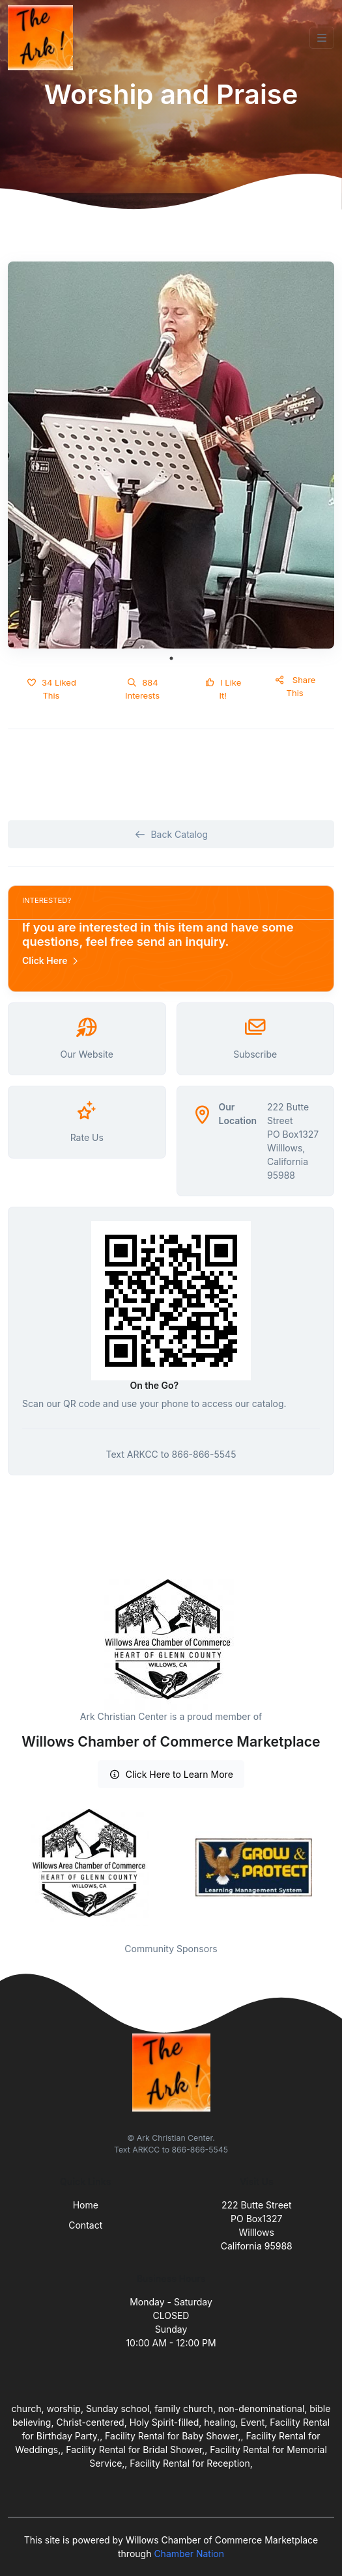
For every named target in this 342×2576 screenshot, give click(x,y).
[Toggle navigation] (321, 38)
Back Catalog (171, 834)
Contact (85, 2225)
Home (85, 2204)
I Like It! (223, 689)
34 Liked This (51, 689)
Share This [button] (295, 686)
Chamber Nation (189, 2553)
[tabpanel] (171, 455)
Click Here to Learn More (171, 1774)
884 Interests (142, 689)
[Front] (43, 37)
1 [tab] (171, 658)
